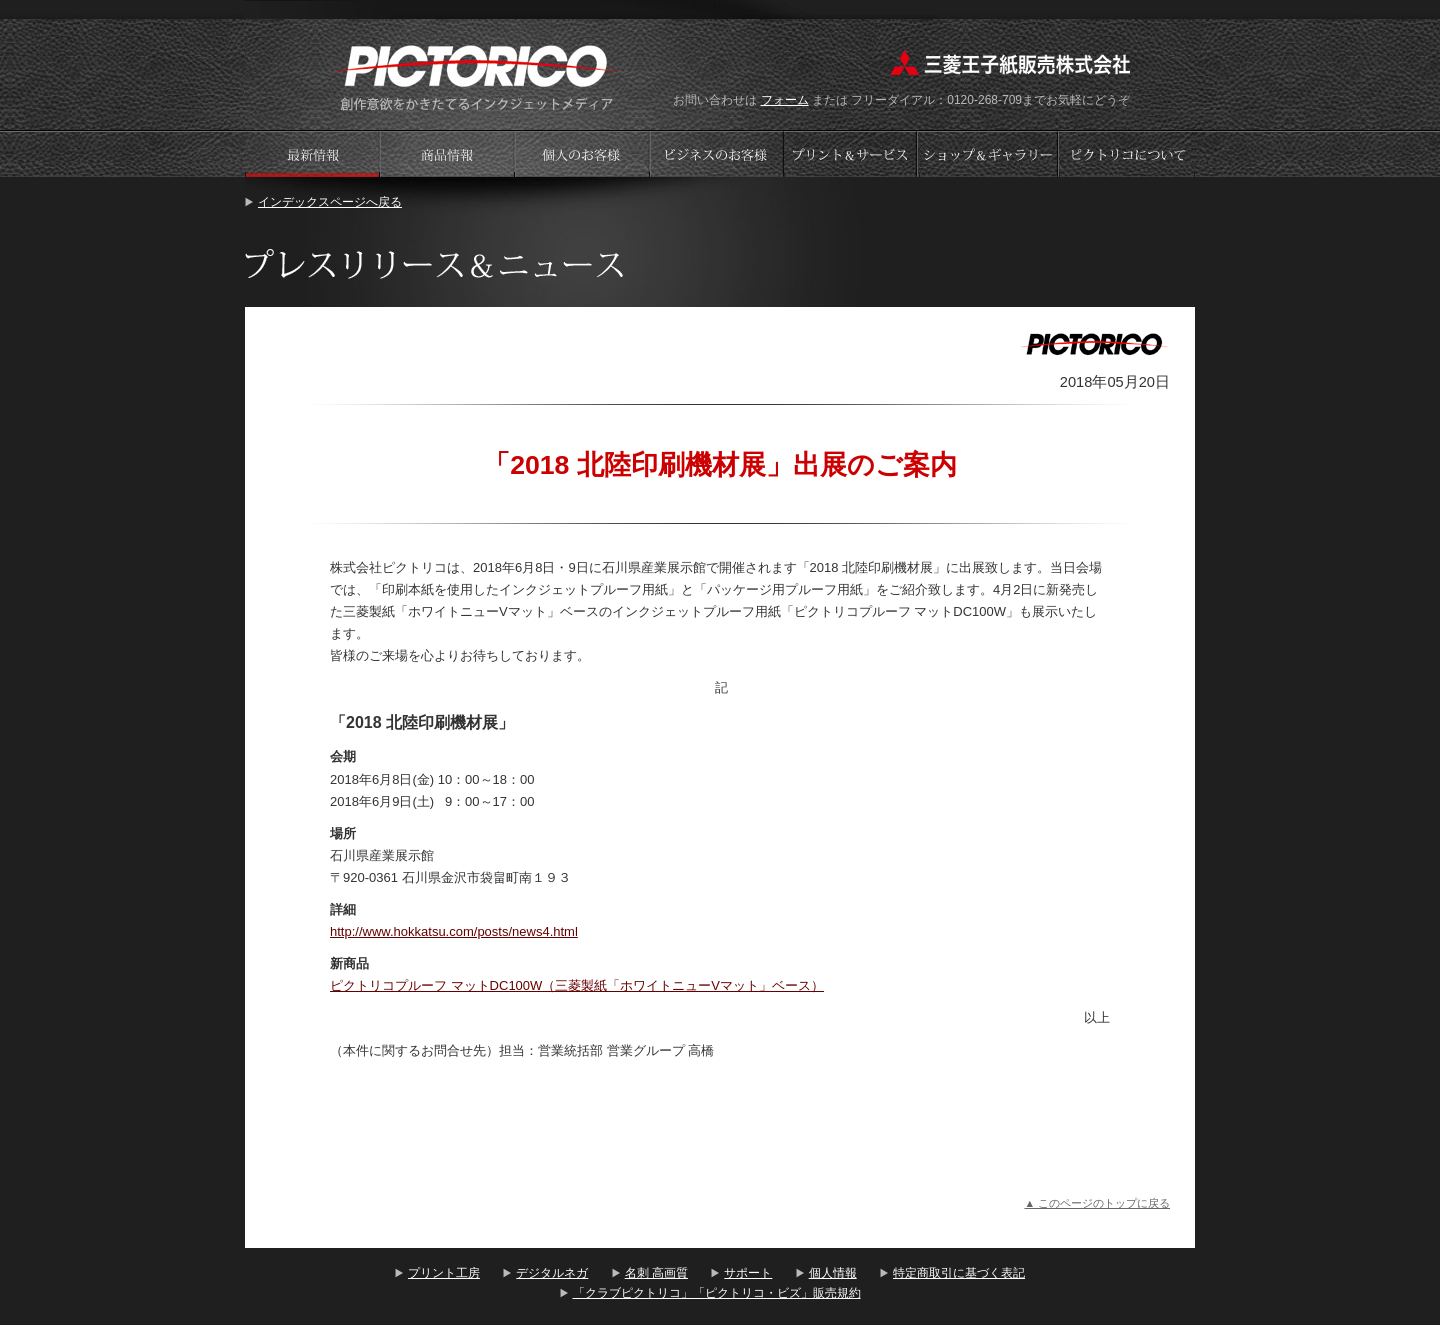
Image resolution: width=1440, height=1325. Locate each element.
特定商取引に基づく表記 (959, 1273)
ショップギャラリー (989, 153)
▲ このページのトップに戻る (1097, 1203)
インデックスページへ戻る (330, 202)
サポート (748, 1273)
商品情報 (447, 153)
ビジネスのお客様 (717, 153)
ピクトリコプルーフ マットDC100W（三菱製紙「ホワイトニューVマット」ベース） (577, 985)
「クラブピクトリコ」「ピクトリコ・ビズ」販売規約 (717, 1293)
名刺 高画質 (656, 1273)
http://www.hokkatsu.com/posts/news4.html (454, 931)
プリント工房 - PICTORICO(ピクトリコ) (476, 75)
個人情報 (833, 1273)
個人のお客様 (582, 153)
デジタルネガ (552, 1273)
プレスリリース (312, 153)
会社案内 (1127, 153)
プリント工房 (444, 1273)
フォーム (785, 100)
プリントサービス (852, 153)
